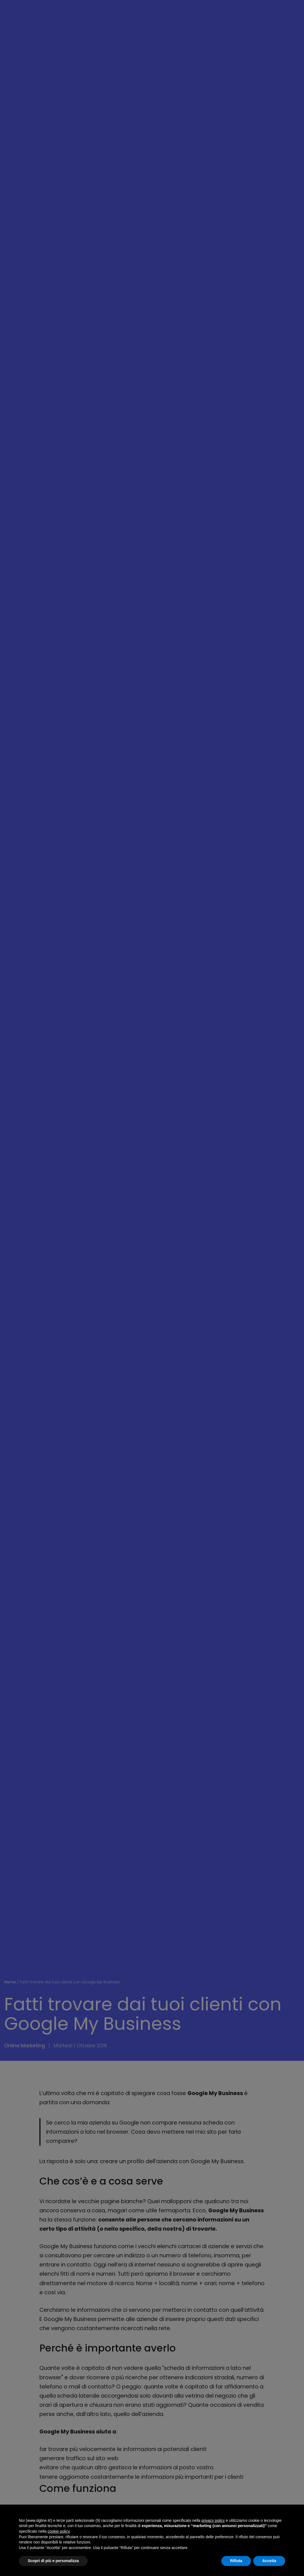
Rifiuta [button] (236, 2560)
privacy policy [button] (213, 2520)
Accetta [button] (269, 2560)
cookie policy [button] (59, 2531)
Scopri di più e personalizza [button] (53, 2560)
